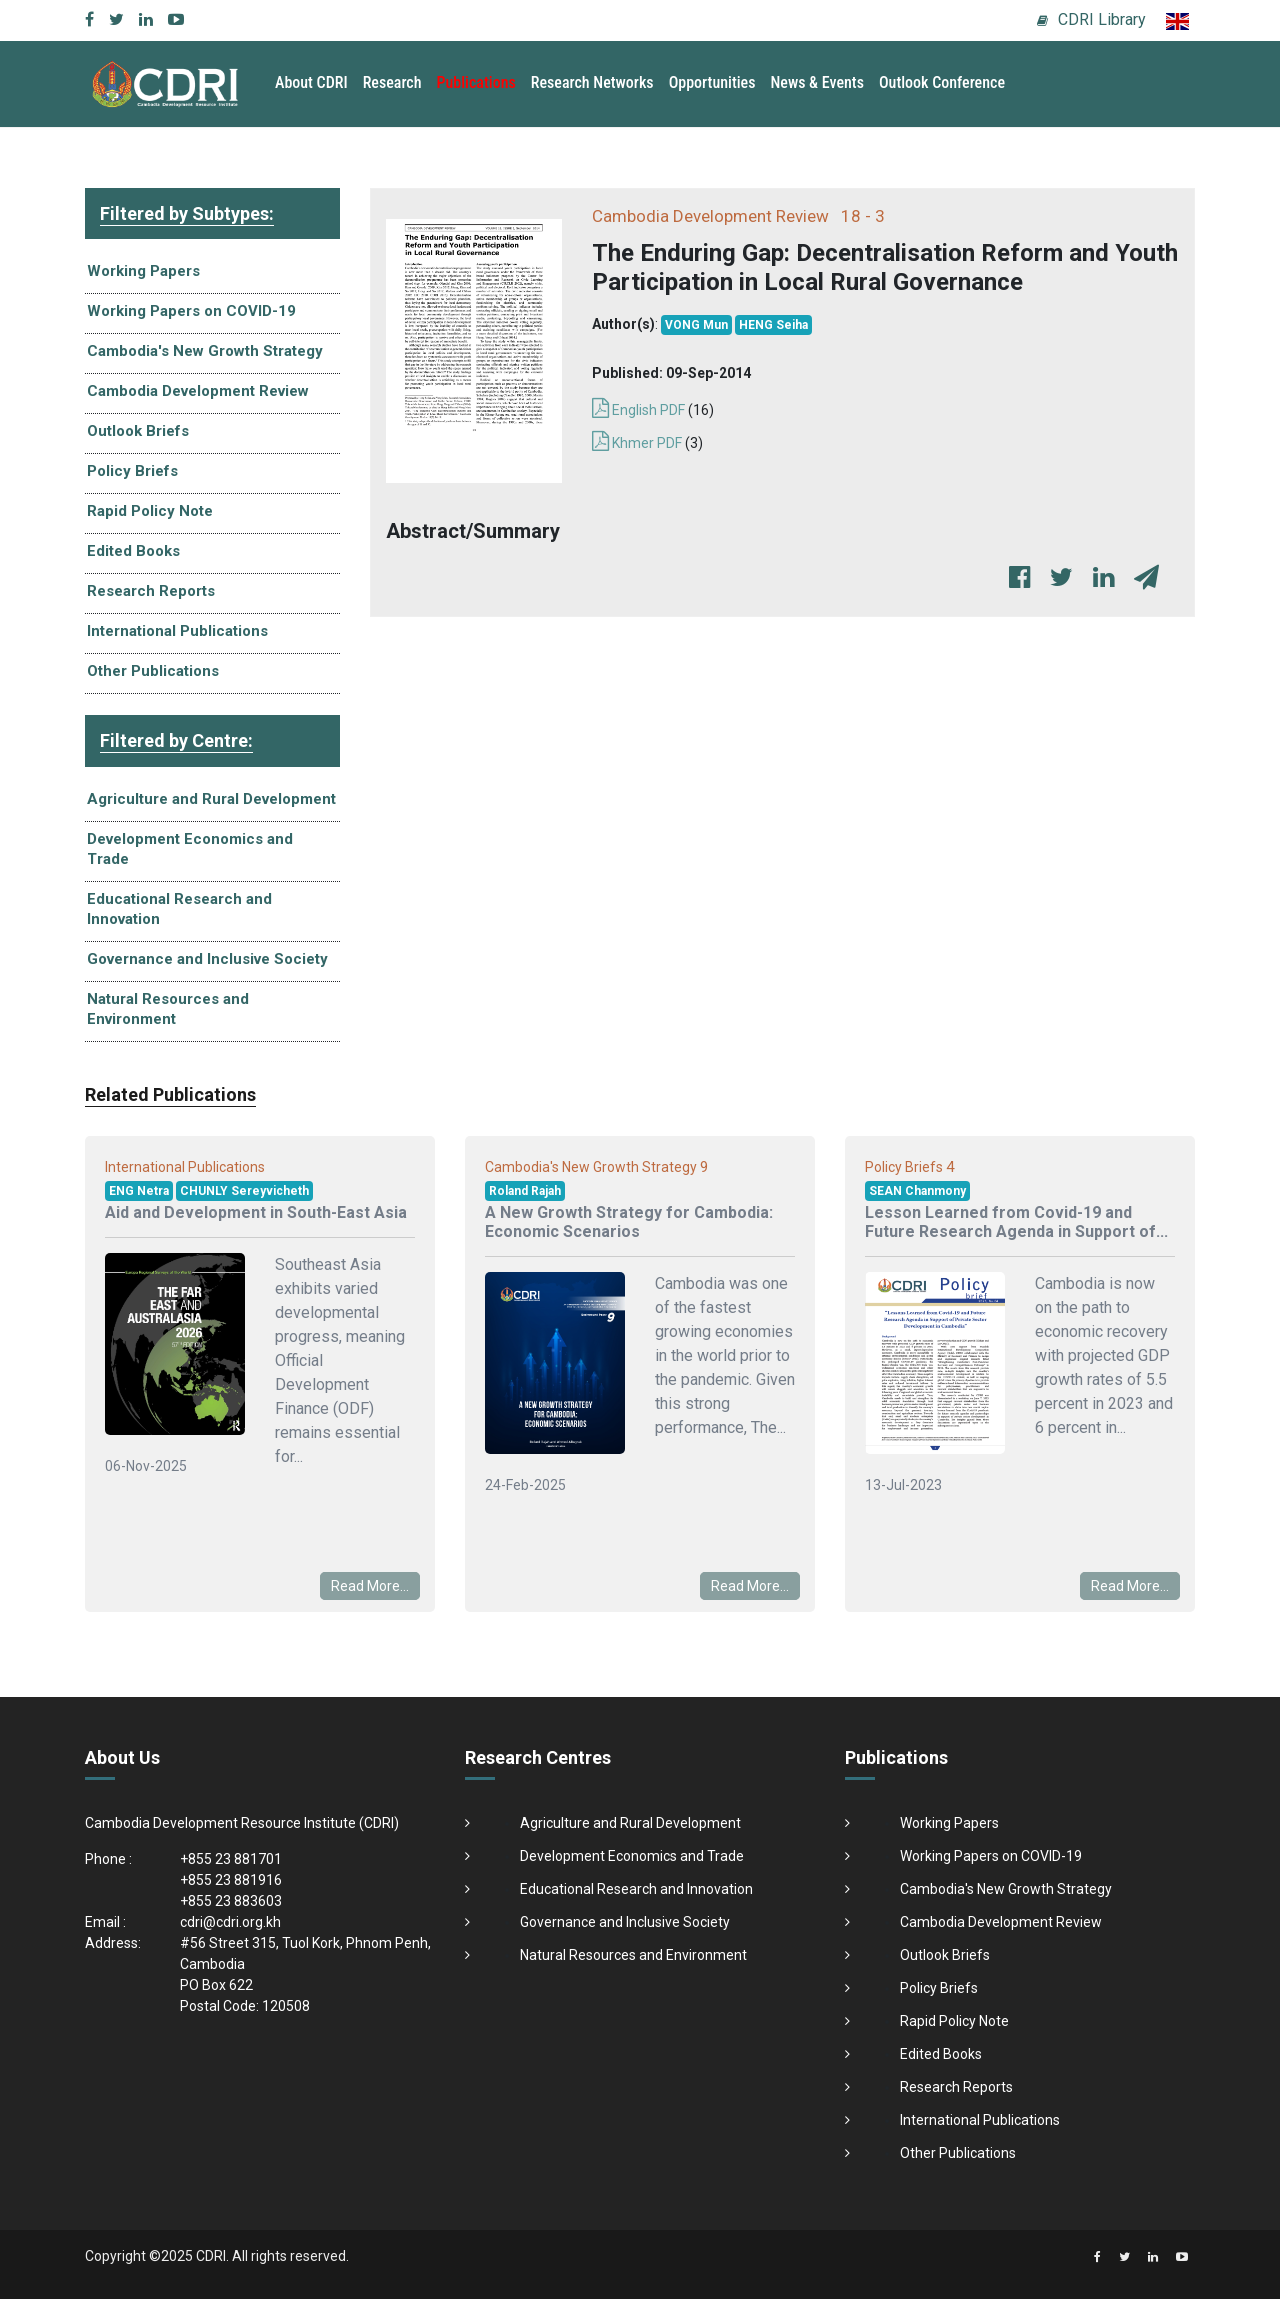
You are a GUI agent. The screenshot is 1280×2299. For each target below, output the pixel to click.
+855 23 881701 (231, 1859)
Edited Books (133, 551)
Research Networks (592, 82)
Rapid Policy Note (150, 511)
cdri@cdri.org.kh (230, 1922)
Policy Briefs (132, 471)
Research (392, 82)
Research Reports (151, 591)
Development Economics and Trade (190, 849)
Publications (476, 82)
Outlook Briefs (138, 431)
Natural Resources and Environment (168, 1009)
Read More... (370, 1586)
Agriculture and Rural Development (211, 799)
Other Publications (153, 671)
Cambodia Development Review (198, 391)
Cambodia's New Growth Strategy (205, 351)
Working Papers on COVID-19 (191, 311)
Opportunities (712, 82)
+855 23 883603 (231, 1901)
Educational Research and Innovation (179, 909)
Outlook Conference (942, 82)
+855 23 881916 (231, 1880)
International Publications (177, 631)
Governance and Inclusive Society (207, 959)
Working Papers (143, 271)
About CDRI (311, 82)
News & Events (816, 82)
